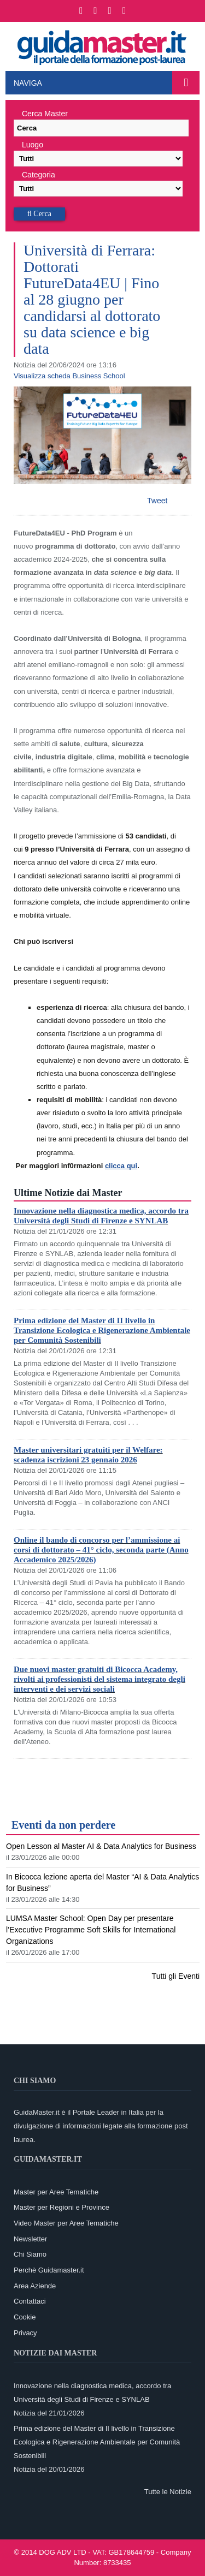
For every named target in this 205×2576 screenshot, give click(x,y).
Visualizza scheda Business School (69, 376)
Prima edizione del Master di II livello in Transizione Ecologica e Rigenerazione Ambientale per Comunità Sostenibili (102, 1330)
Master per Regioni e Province (61, 2207)
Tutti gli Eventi (176, 1976)
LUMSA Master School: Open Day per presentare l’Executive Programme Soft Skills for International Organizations (90, 1930)
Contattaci (30, 2301)
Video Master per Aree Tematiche (66, 2223)
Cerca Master (45, 113)
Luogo (32, 144)
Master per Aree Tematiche (56, 2192)
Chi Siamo (30, 2254)
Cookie (25, 2317)
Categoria (38, 174)
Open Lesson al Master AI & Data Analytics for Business (101, 1846)
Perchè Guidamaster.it (49, 2270)
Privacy (25, 2333)
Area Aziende (35, 2286)
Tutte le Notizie (167, 2492)
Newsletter (30, 2239)
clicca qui (121, 1166)
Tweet (157, 500)
